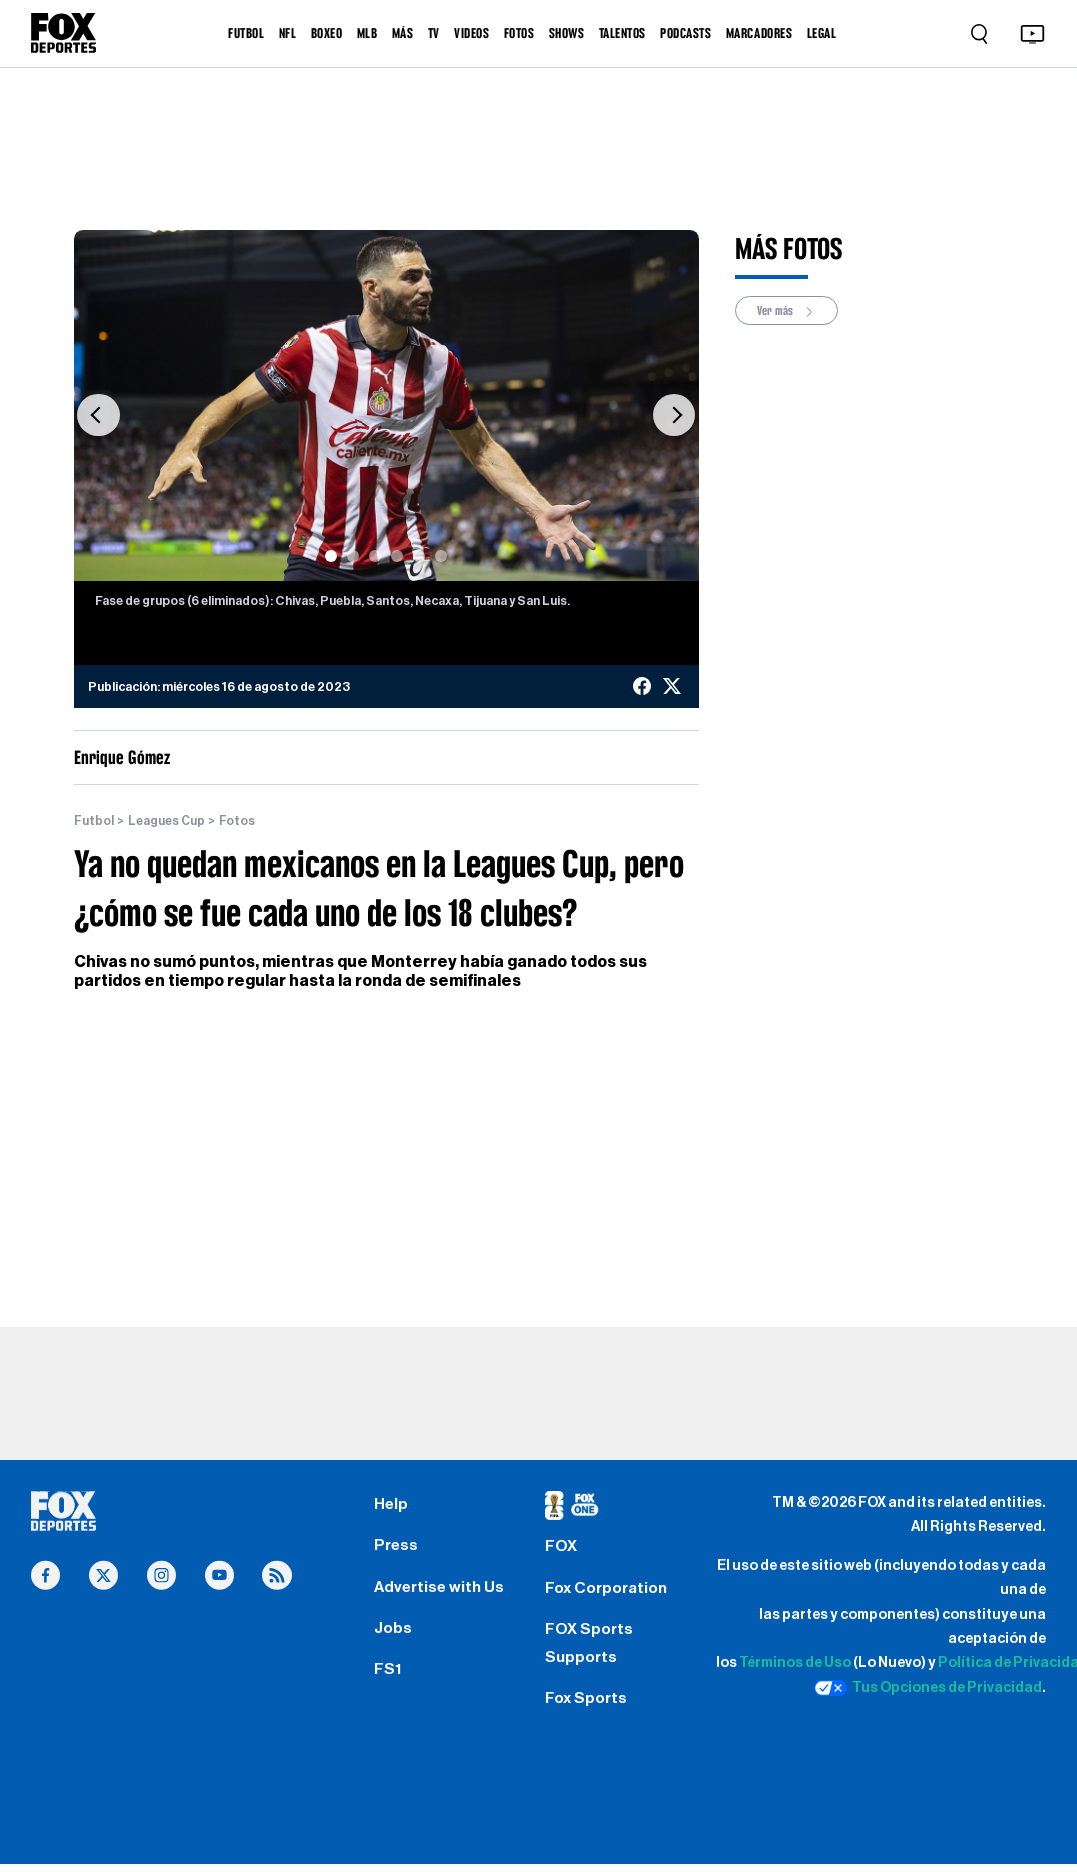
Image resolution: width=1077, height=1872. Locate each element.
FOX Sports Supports (589, 1648)
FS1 (387, 1676)
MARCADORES (759, 33)
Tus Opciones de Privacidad (928, 1688)
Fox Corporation (608, 1592)
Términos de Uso (795, 1663)
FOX (561, 1549)
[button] (99, 416)
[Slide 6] (441, 556)
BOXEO (327, 33)
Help (391, 1506)
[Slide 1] (331, 556)
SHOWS (567, 33)
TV (434, 33)
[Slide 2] (353, 556)
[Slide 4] (397, 556)
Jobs (393, 1634)
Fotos (238, 821)
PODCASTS (685, 33)
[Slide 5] (419, 556)
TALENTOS (622, 33)
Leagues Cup (167, 821)
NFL (288, 33)
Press (396, 1548)
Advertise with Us (440, 1591)
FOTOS (519, 33)
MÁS (403, 33)
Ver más (786, 311)
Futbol (94, 821)
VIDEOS (471, 33)
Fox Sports (587, 1706)
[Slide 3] (375, 556)
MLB (367, 33)
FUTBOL (246, 33)
